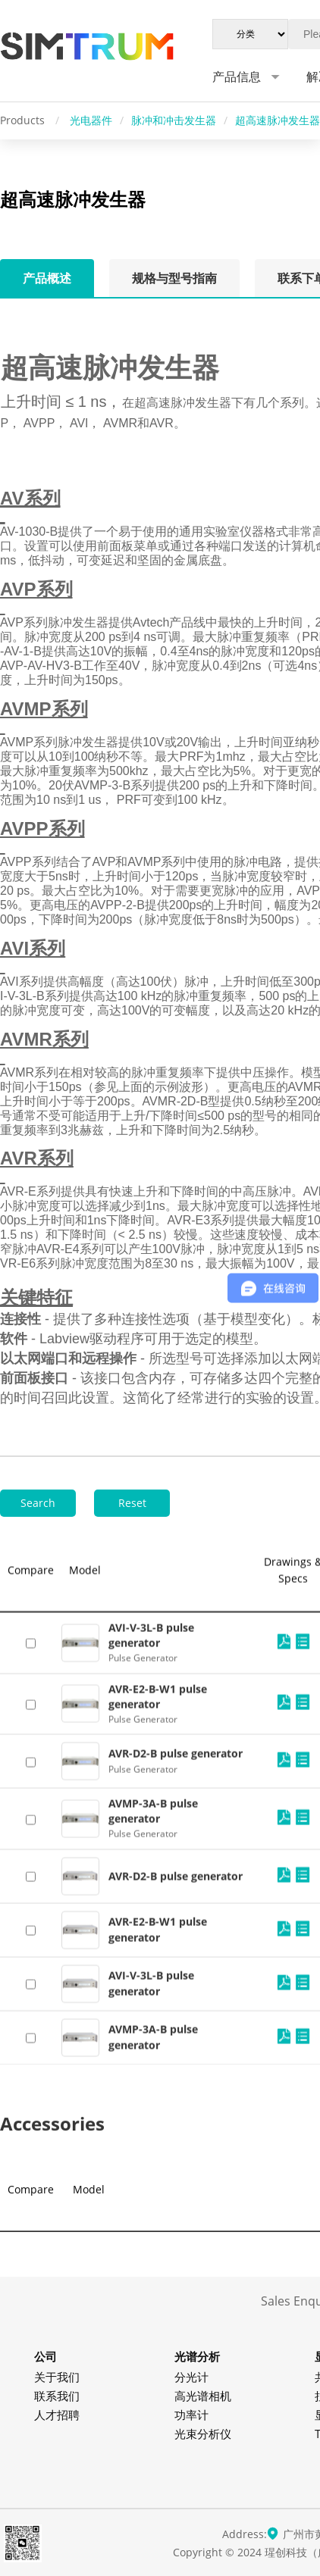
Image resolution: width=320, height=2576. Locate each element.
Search (37, 1503)
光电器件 (91, 120)
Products (24, 120)
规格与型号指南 (174, 278)
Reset (132, 1503)
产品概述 (47, 278)
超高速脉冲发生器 (277, 120)
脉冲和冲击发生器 (173, 120)
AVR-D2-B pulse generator (175, 2394)
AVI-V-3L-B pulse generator (151, 2502)
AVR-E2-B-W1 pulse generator (157, 2448)
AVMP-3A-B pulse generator (153, 2329)
